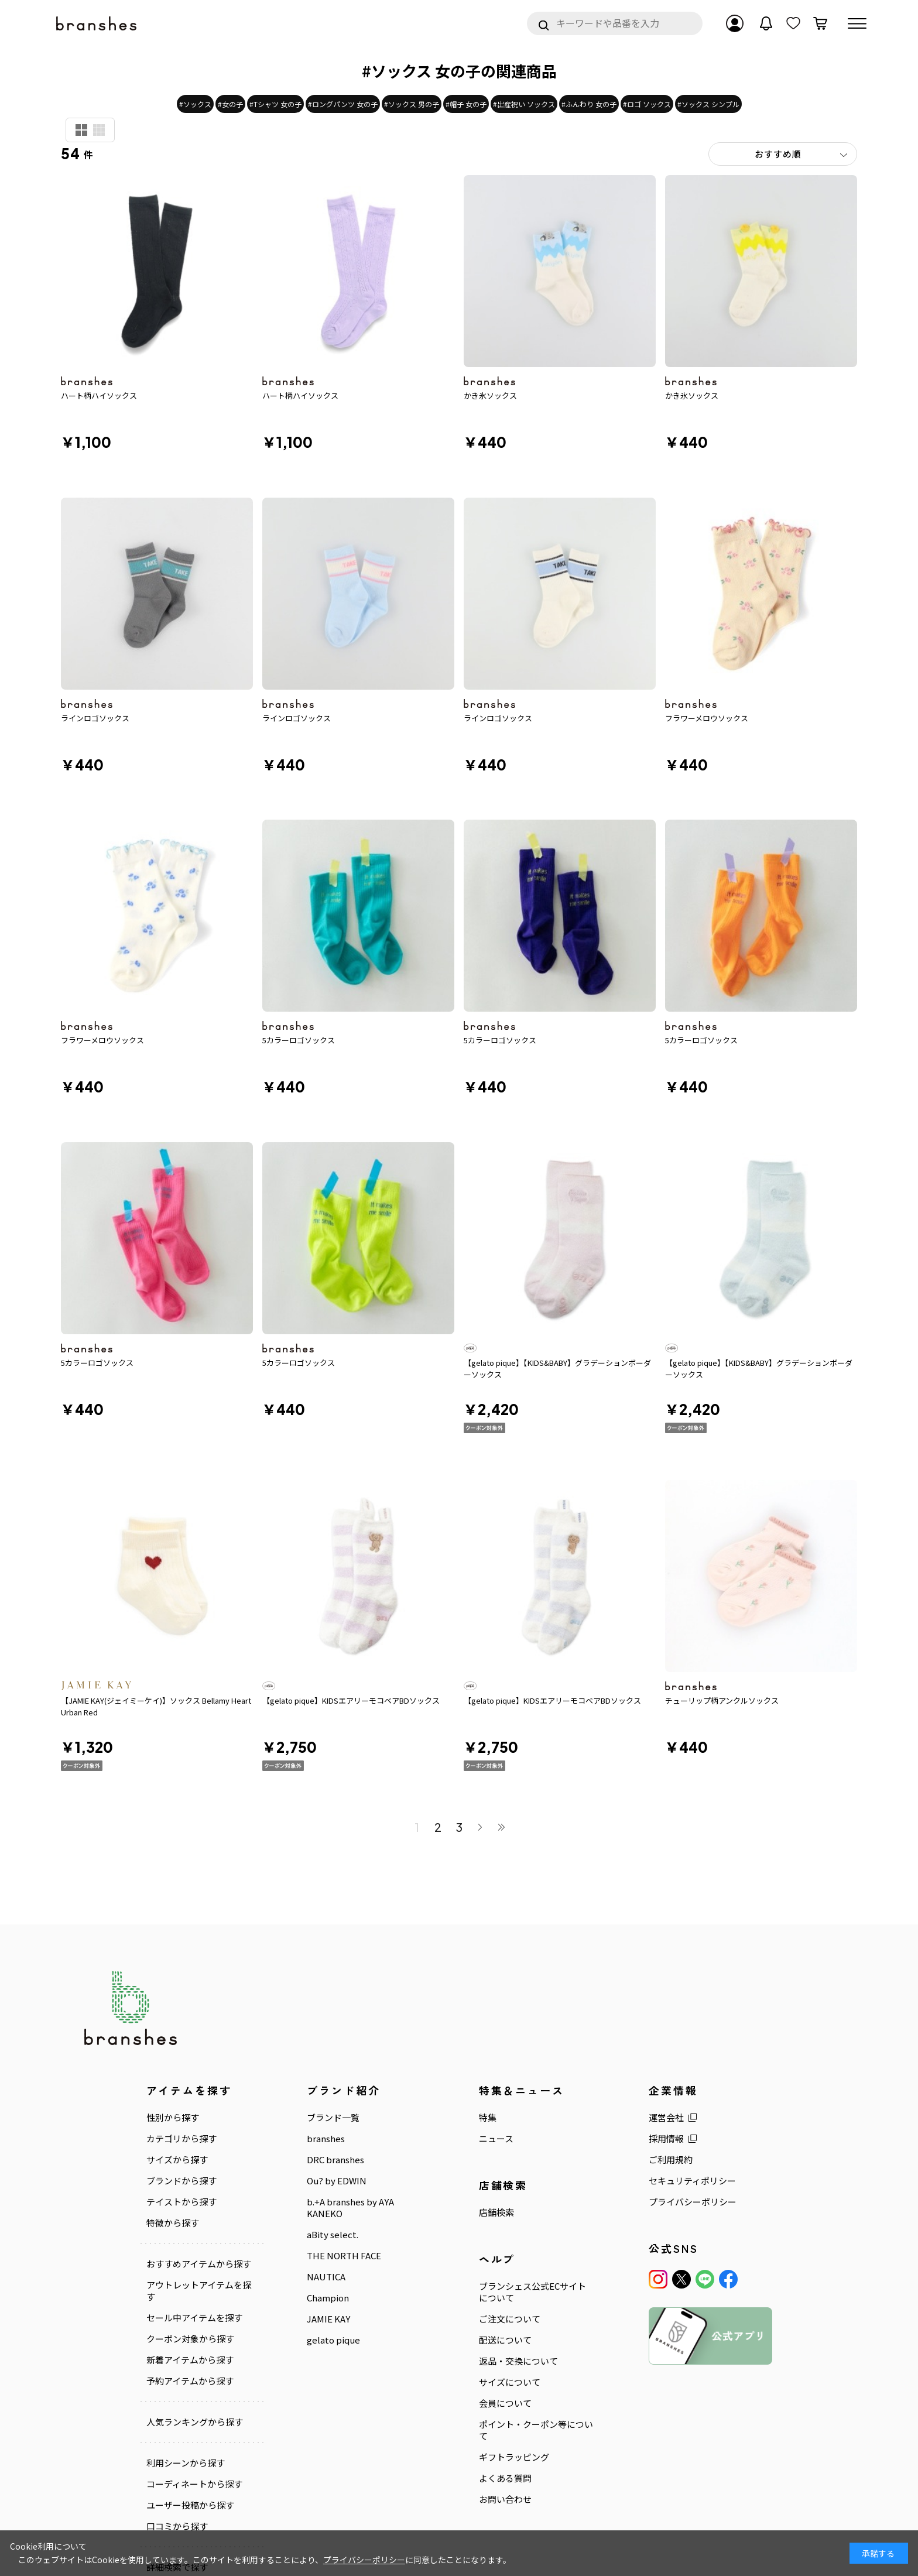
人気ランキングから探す (194, 2334)
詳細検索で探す (177, 2479)
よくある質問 (505, 2390)
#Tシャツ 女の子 (275, 104)
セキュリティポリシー (692, 2093)
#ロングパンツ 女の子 (343, 104)
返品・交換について (518, 2273)
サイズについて (509, 2294)
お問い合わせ (505, 2411)
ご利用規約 (671, 2072)
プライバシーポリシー (693, 2114)
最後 (501, 1739)
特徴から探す (172, 2135)
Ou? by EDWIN (336, 2093)
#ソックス (195, 104)
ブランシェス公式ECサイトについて (532, 2204)
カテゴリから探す (181, 2051)
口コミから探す (177, 2438)
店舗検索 (496, 2124)
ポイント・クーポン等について (536, 2342)
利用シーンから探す (185, 2375)
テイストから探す (181, 2114)
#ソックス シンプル (708, 104)
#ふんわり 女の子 (588, 104)
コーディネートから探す (194, 2396)
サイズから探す (177, 2072)
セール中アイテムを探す (194, 2230)
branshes (326, 2051)
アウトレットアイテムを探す (198, 2203)
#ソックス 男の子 (411, 104)
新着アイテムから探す (190, 2272)
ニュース (496, 2051)
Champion (328, 2210)
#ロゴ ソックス (647, 104)
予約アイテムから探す (190, 2293)
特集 (487, 2030)
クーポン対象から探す (190, 2251)
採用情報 (666, 2051)
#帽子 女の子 (466, 104)
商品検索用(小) (99, 130)
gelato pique (333, 2252)
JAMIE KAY (328, 2231)
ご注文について (509, 2231)
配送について (505, 2252)
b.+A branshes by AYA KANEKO (350, 2120)
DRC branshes (335, 2072)
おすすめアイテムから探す (198, 2176)
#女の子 (230, 104)
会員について (505, 2315)
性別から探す (172, 2030)
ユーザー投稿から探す (190, 2417)
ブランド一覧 (333, 2030)
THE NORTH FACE (344, 2168)
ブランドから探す (181, 2093)
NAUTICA (326, 2189)
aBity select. (332, 2147)
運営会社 (666, 2030)
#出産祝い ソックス (524, 104)
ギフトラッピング (514, 2369)
